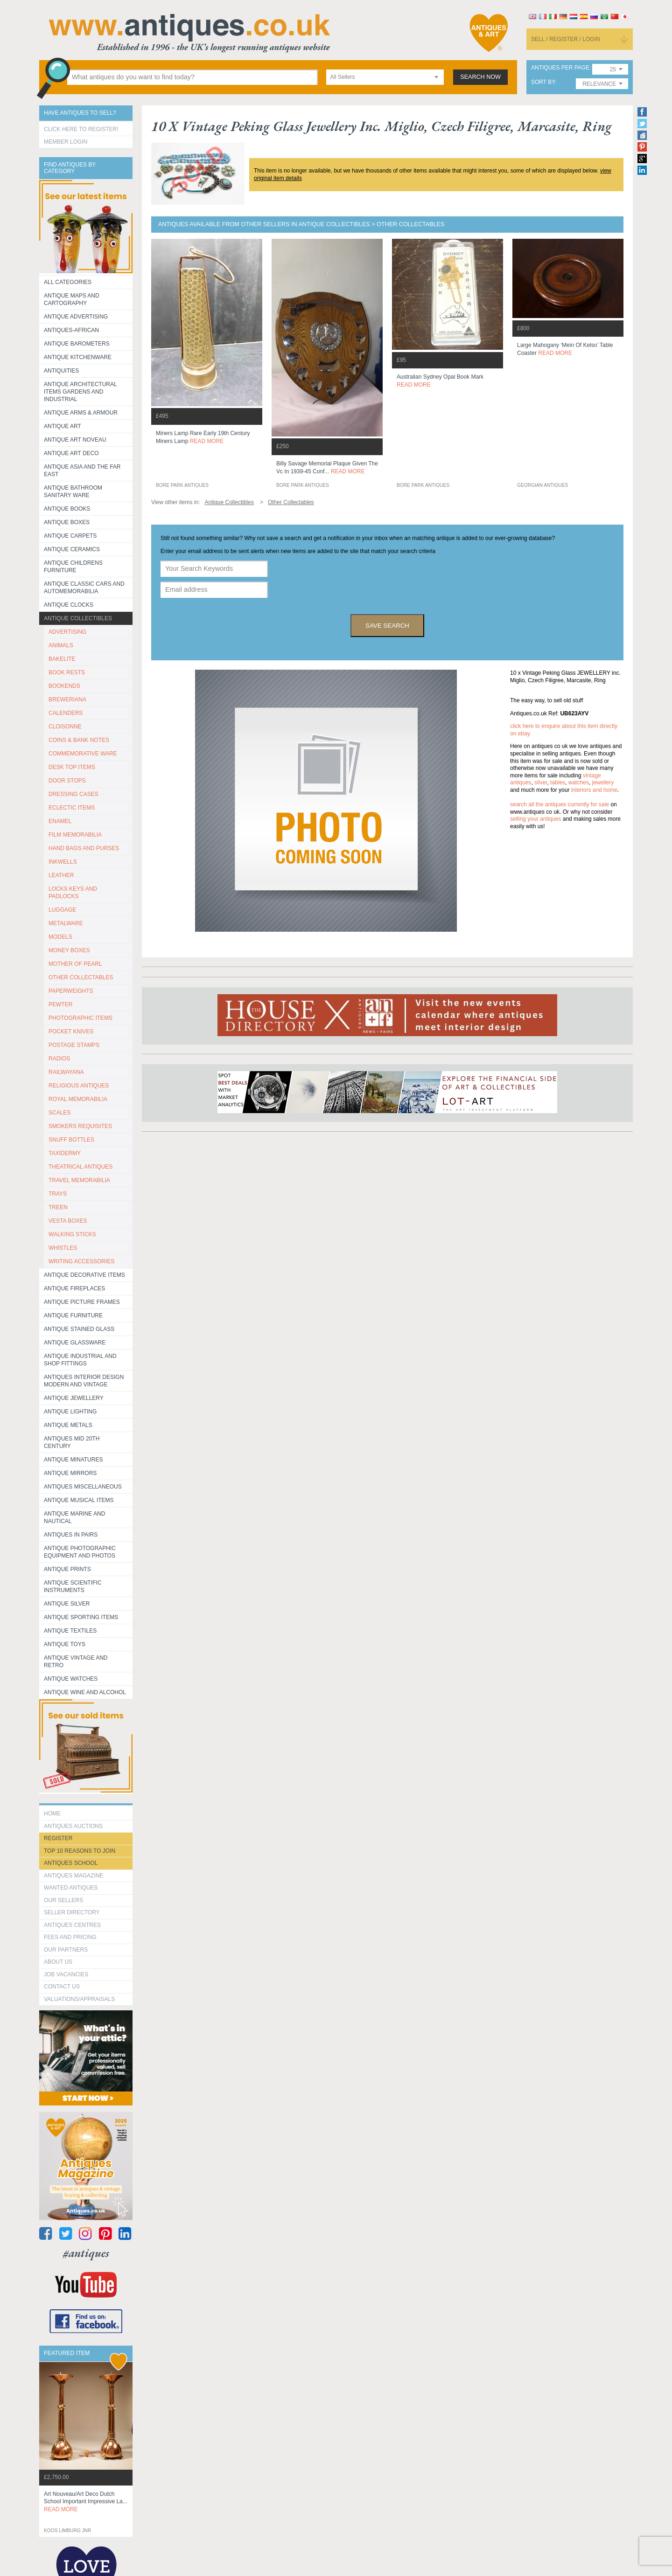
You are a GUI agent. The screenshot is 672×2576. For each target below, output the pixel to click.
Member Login (65, 141)
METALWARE (66, 923)
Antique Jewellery (74, 1398)
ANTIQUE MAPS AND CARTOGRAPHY (71, 299)
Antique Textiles (70, 1630)
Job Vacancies (66, 1974)
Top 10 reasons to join (79, 1851)
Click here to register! (81, 129)
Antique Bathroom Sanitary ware (73, 492)
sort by (543, 82)
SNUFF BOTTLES (71, 1139)
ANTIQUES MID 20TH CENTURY (71, 1442)
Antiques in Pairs (71, 1534)
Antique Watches (71, 1679)
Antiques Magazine (73, 1875)
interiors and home (594, 790)
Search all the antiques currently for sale (559, 804)
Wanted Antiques (71, 1887)
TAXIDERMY (65, 1153)
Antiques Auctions (73, 1826)
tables (557, 782)
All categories (67, 282)
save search (387, 625)
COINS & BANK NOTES (79, 740)
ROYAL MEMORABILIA (78, 1099)
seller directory (72, 1912)
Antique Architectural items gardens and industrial (80, 391)
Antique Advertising (76, 316)
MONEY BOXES (69, 950)
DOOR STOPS (67, 780)
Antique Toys (64, 1644)
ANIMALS (61, 645)
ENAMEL (60, 821)
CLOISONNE (65, 726)
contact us (62, 1986)
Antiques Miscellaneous (83, 1486)
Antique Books (67, 509)
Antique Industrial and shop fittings (80, 1360)
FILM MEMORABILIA (75, 834)
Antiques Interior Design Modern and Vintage (84, 1381)
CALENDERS (66, 713)
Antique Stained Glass (79, 1329)
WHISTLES (63, 1248)
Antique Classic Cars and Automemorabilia (84, 588)
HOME (52, 1813)
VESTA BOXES (68, 1221)
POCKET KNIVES (71, 1031)
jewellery (603, 782)
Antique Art (62, 426)
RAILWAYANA (66, 1072)
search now (480, 77)
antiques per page (560, 68)
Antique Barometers (77, 343)
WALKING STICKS (72, 1234)
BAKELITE (62, 659)
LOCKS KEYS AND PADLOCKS (73, 893)
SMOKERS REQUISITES (80, 1126)
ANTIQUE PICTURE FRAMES (82, 1302)
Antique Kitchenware (78, 357)
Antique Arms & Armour (81, 412)
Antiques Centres (72, 1925)
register (58, 1838)
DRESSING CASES (73, 794)
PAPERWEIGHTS (71, 991)
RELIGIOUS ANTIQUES (79, 1085)
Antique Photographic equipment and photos (80, 1552)
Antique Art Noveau (75, 439)
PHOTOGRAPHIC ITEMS (80, 1018)
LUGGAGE (62, 910)
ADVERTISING (67, 632)
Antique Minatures (73, 1459)
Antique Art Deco (71, 453)
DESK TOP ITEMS (72, 767)
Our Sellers (63, 1900)
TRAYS (58, 1194)
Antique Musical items (79, 1500)
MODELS (60, 937)
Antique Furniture (73, 1315)
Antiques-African (71, 330)
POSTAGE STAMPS (74, 1045)
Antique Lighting (70, 1411)
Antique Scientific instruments (72, 1586)
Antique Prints (67, 1569)
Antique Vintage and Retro (75, 1662)
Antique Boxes (67, 522)
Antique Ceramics (72, 549)
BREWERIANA (67, 699)
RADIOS (59, 1058)
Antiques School (71, 1863)
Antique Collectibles (78, 618)
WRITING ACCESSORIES (81, 1261)
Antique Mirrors (70, 1473)
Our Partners (66, 1949)
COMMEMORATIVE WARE (83, 753)
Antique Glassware (74, 1342)
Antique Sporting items (81, 1617)
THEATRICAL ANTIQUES (80, 1166)
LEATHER (61, 875)
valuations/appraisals (79, 1999)
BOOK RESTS (67, 672)
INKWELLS (63, 862)
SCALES (59, 1112)
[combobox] (385, 77)
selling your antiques (535, 819)
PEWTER (60, 1004)
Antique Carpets (70, 536)
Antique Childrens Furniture (73, 567)
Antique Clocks (68, 605)
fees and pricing (70, 1937)
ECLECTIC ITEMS (72, 807)
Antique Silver (67, 1603)
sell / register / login (565, 39)
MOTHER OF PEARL (75, 964)
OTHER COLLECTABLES (81, 977)
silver (540, 782)
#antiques (86, 2253)
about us (58, 1962)
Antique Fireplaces (74, 1288)
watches (578, 782)
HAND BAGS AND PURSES (84, 848)
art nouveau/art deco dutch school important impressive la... (85, 2502)
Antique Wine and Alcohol (85, 1692)
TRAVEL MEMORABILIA (79, 1180)
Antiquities (61, 370)
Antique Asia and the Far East (82, 471)
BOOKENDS (64, 686)
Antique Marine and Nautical (74, 1517)
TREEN (58, 1207)
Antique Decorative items (84, 1275)
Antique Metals (68, 1425)
